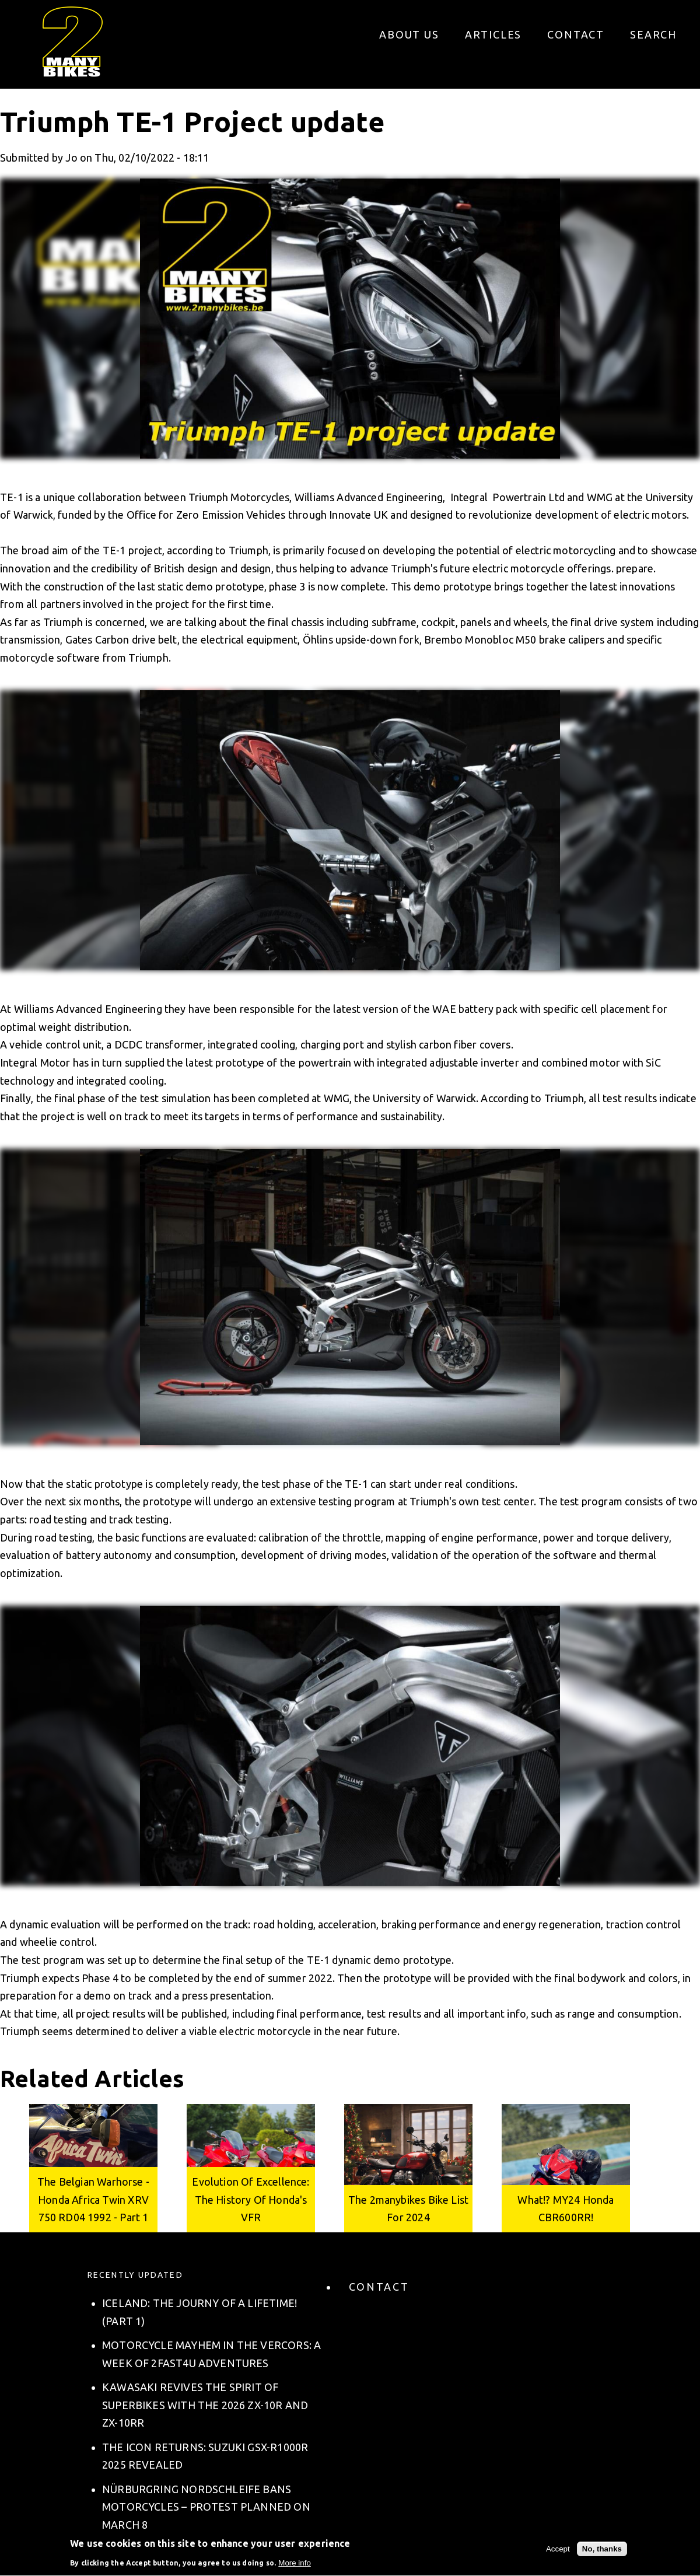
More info (294, 2566)
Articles (493, 34)
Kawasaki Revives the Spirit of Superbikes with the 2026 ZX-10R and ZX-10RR (205, 2404)
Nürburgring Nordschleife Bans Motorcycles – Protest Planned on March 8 (206, 2506)
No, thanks (602, 2551)
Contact (575, 34)
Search (653, 34)
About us (409, 34)
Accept (558, 2551)
